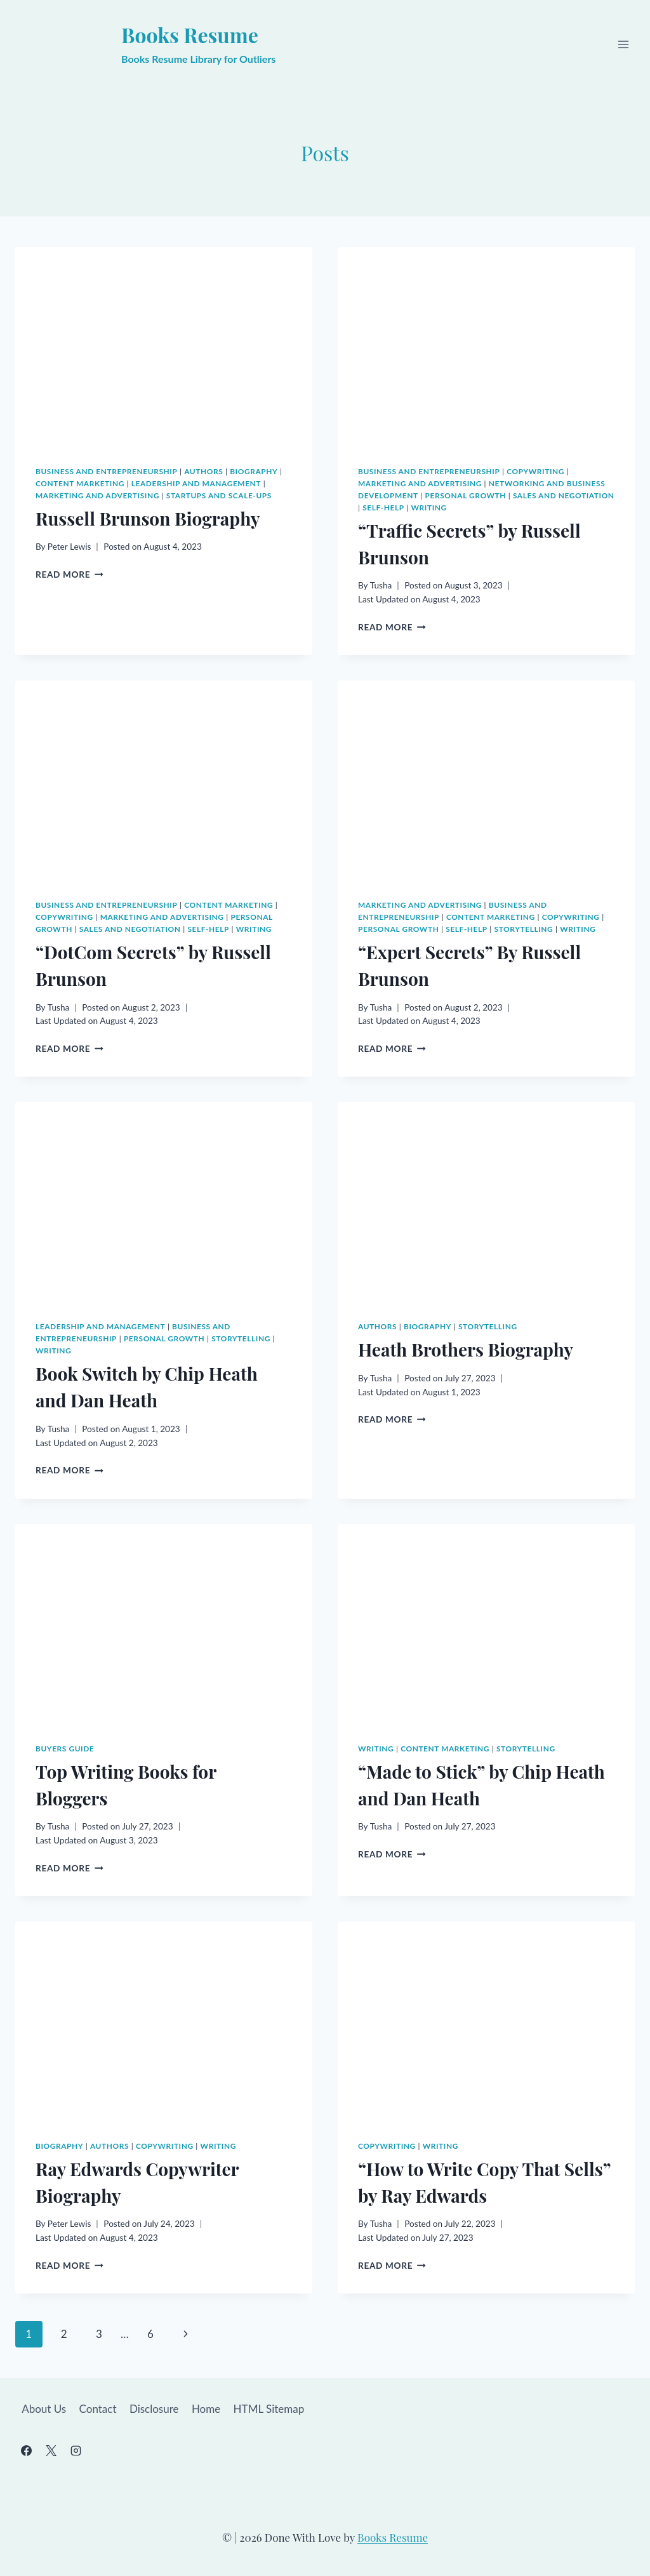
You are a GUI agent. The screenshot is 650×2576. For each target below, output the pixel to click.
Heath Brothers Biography (465, 1349)
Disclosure (154, 2408)
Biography (253, 471)
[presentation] (163, 346)
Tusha (381, 585)
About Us (44, 2408)
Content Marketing (80, 483)
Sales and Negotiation (563, 495)
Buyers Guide (65, 1748)
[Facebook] (26, 2450)
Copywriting (535, 471)
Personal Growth (465, 495)
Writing (429, 507)
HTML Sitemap (269, 2408)
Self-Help (383, 507)
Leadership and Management (196, 483)
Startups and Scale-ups (219, 495)
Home (206, 2408)
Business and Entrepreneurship (106, 471)
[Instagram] (75, 2450)
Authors (203, 471)
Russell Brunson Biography (148, 518)
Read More (69, 574)
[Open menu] (623, 45)
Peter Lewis (69, 546)
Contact (98, 2408)
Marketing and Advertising (97, 495)
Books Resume (392, 2537)
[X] (51, 2450)
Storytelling (524, 929)
